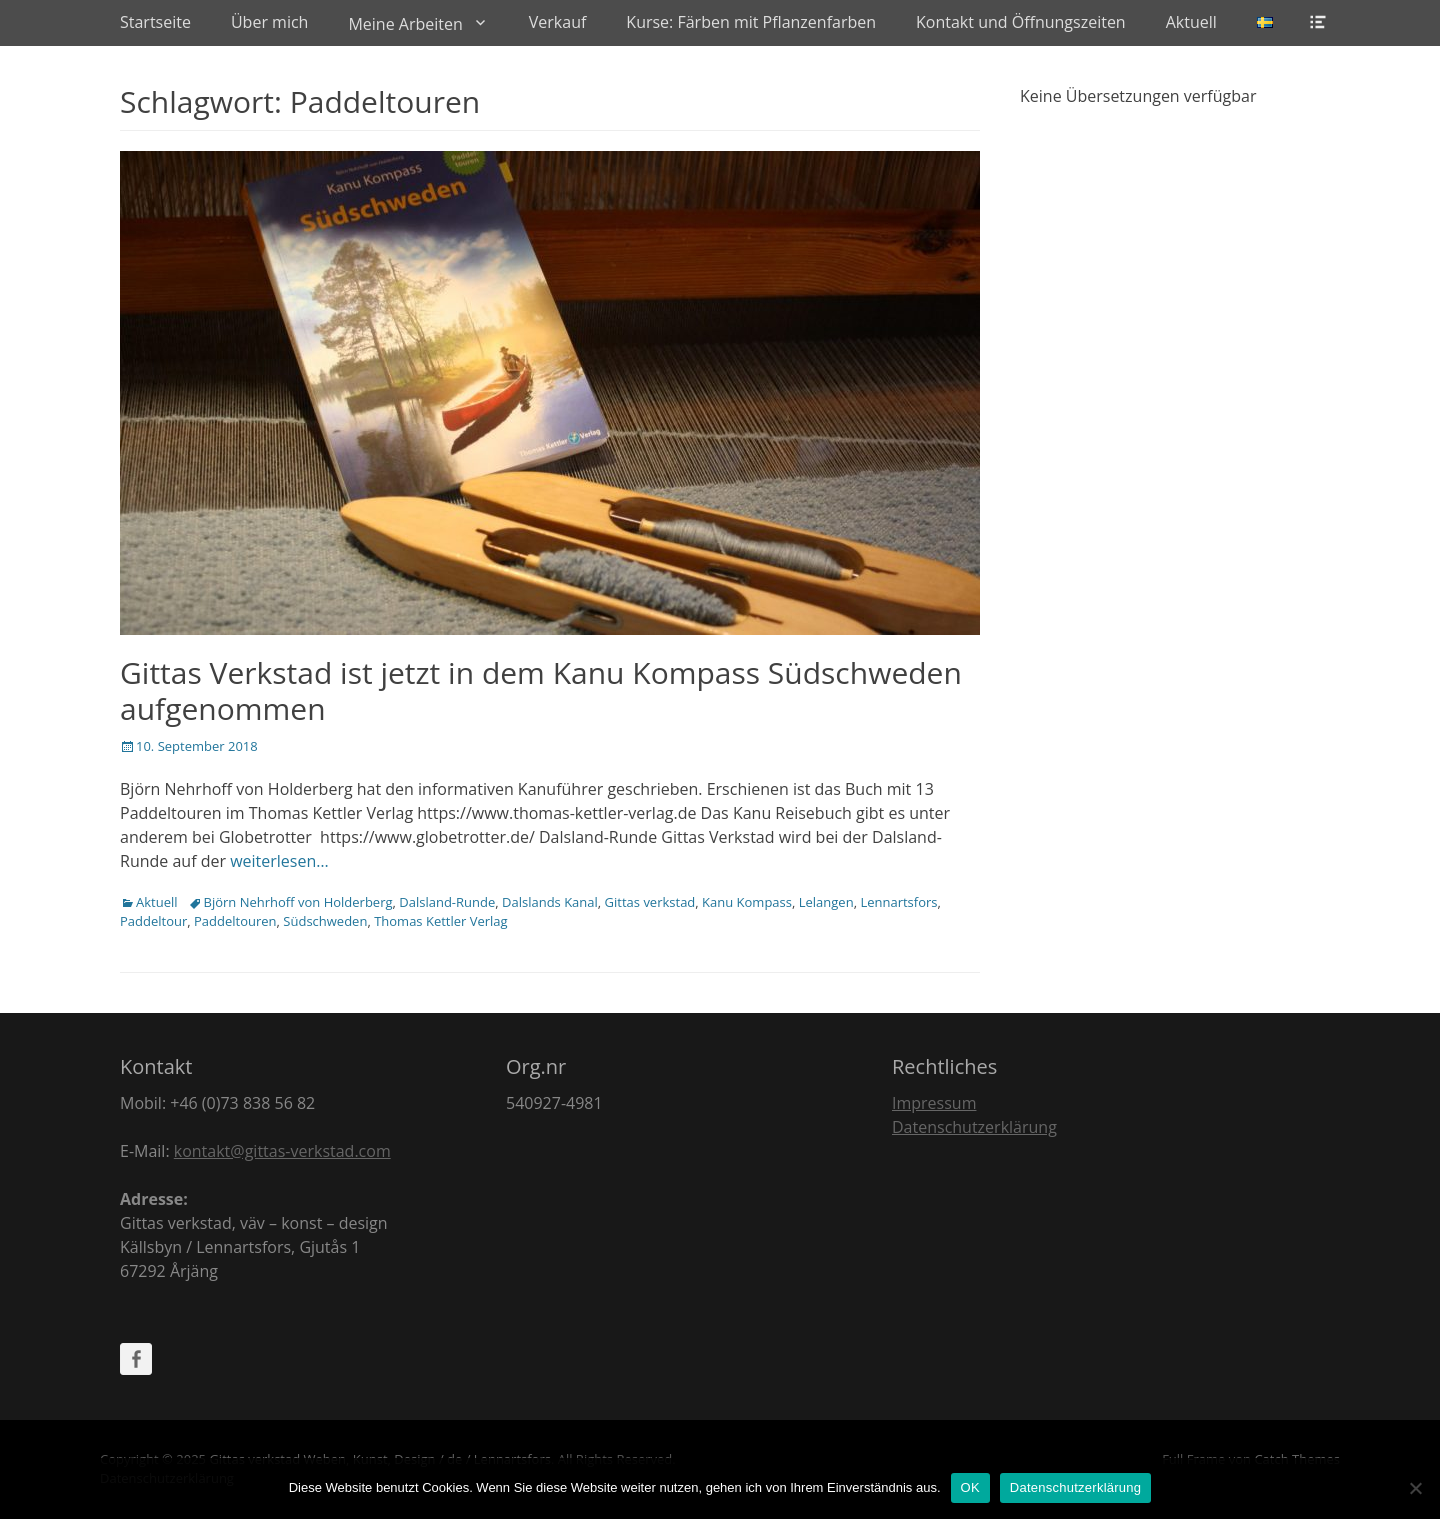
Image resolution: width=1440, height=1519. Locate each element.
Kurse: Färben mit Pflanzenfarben (751, 22)
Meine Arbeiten (405, 24)
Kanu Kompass (747, 902)
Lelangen (826, 902)
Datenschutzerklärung (974, 1127)
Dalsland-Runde (447, 902)
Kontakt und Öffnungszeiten (1021, 22)
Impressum (934, 1103)
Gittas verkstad (650, 902)
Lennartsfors (898, 902)
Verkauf (558, 22)
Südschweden (325, 921)
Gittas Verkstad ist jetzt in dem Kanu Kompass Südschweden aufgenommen (541, 690)
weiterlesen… (279, 861)
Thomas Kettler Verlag (441, 921)
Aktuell (1191, 22)
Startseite (155, 22)
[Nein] (1415, 1488)
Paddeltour (153, 921)
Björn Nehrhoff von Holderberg (298, 902)
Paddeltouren (235, 921)
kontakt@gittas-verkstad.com (282, 1151)
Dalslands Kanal (550, 902)
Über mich (269, 22)
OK (970, 1487)
